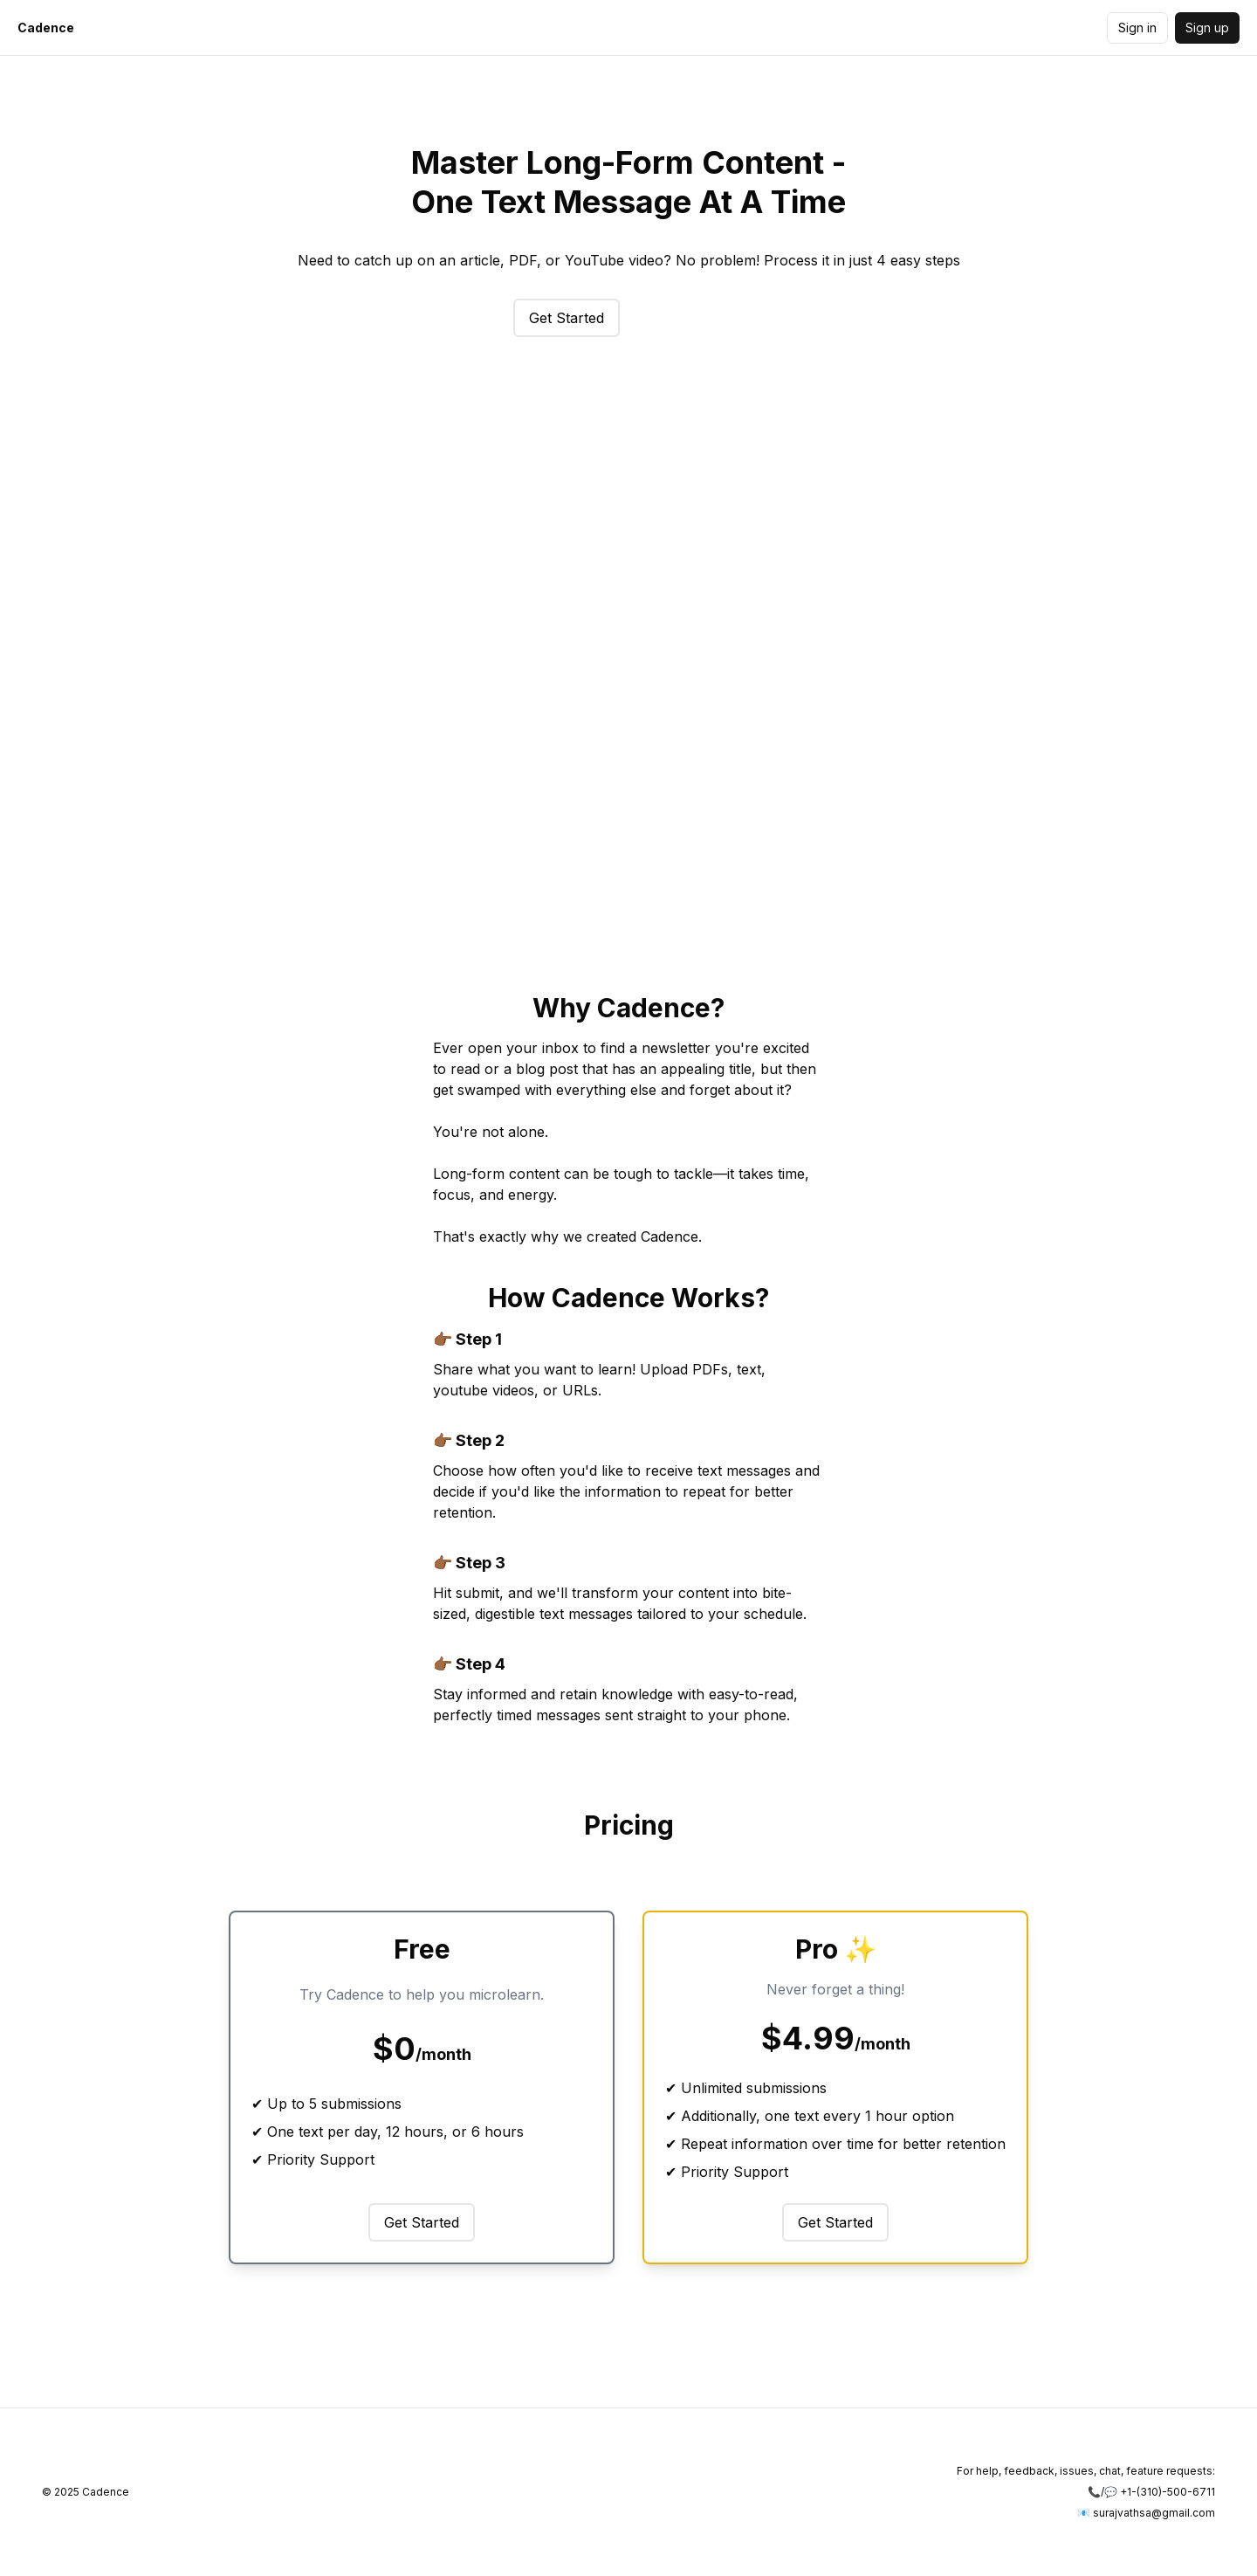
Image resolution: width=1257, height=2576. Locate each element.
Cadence (45, 27)
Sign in (1137, 27)
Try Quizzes (689, 318)
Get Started (566, 318)
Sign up (1207, 27)
